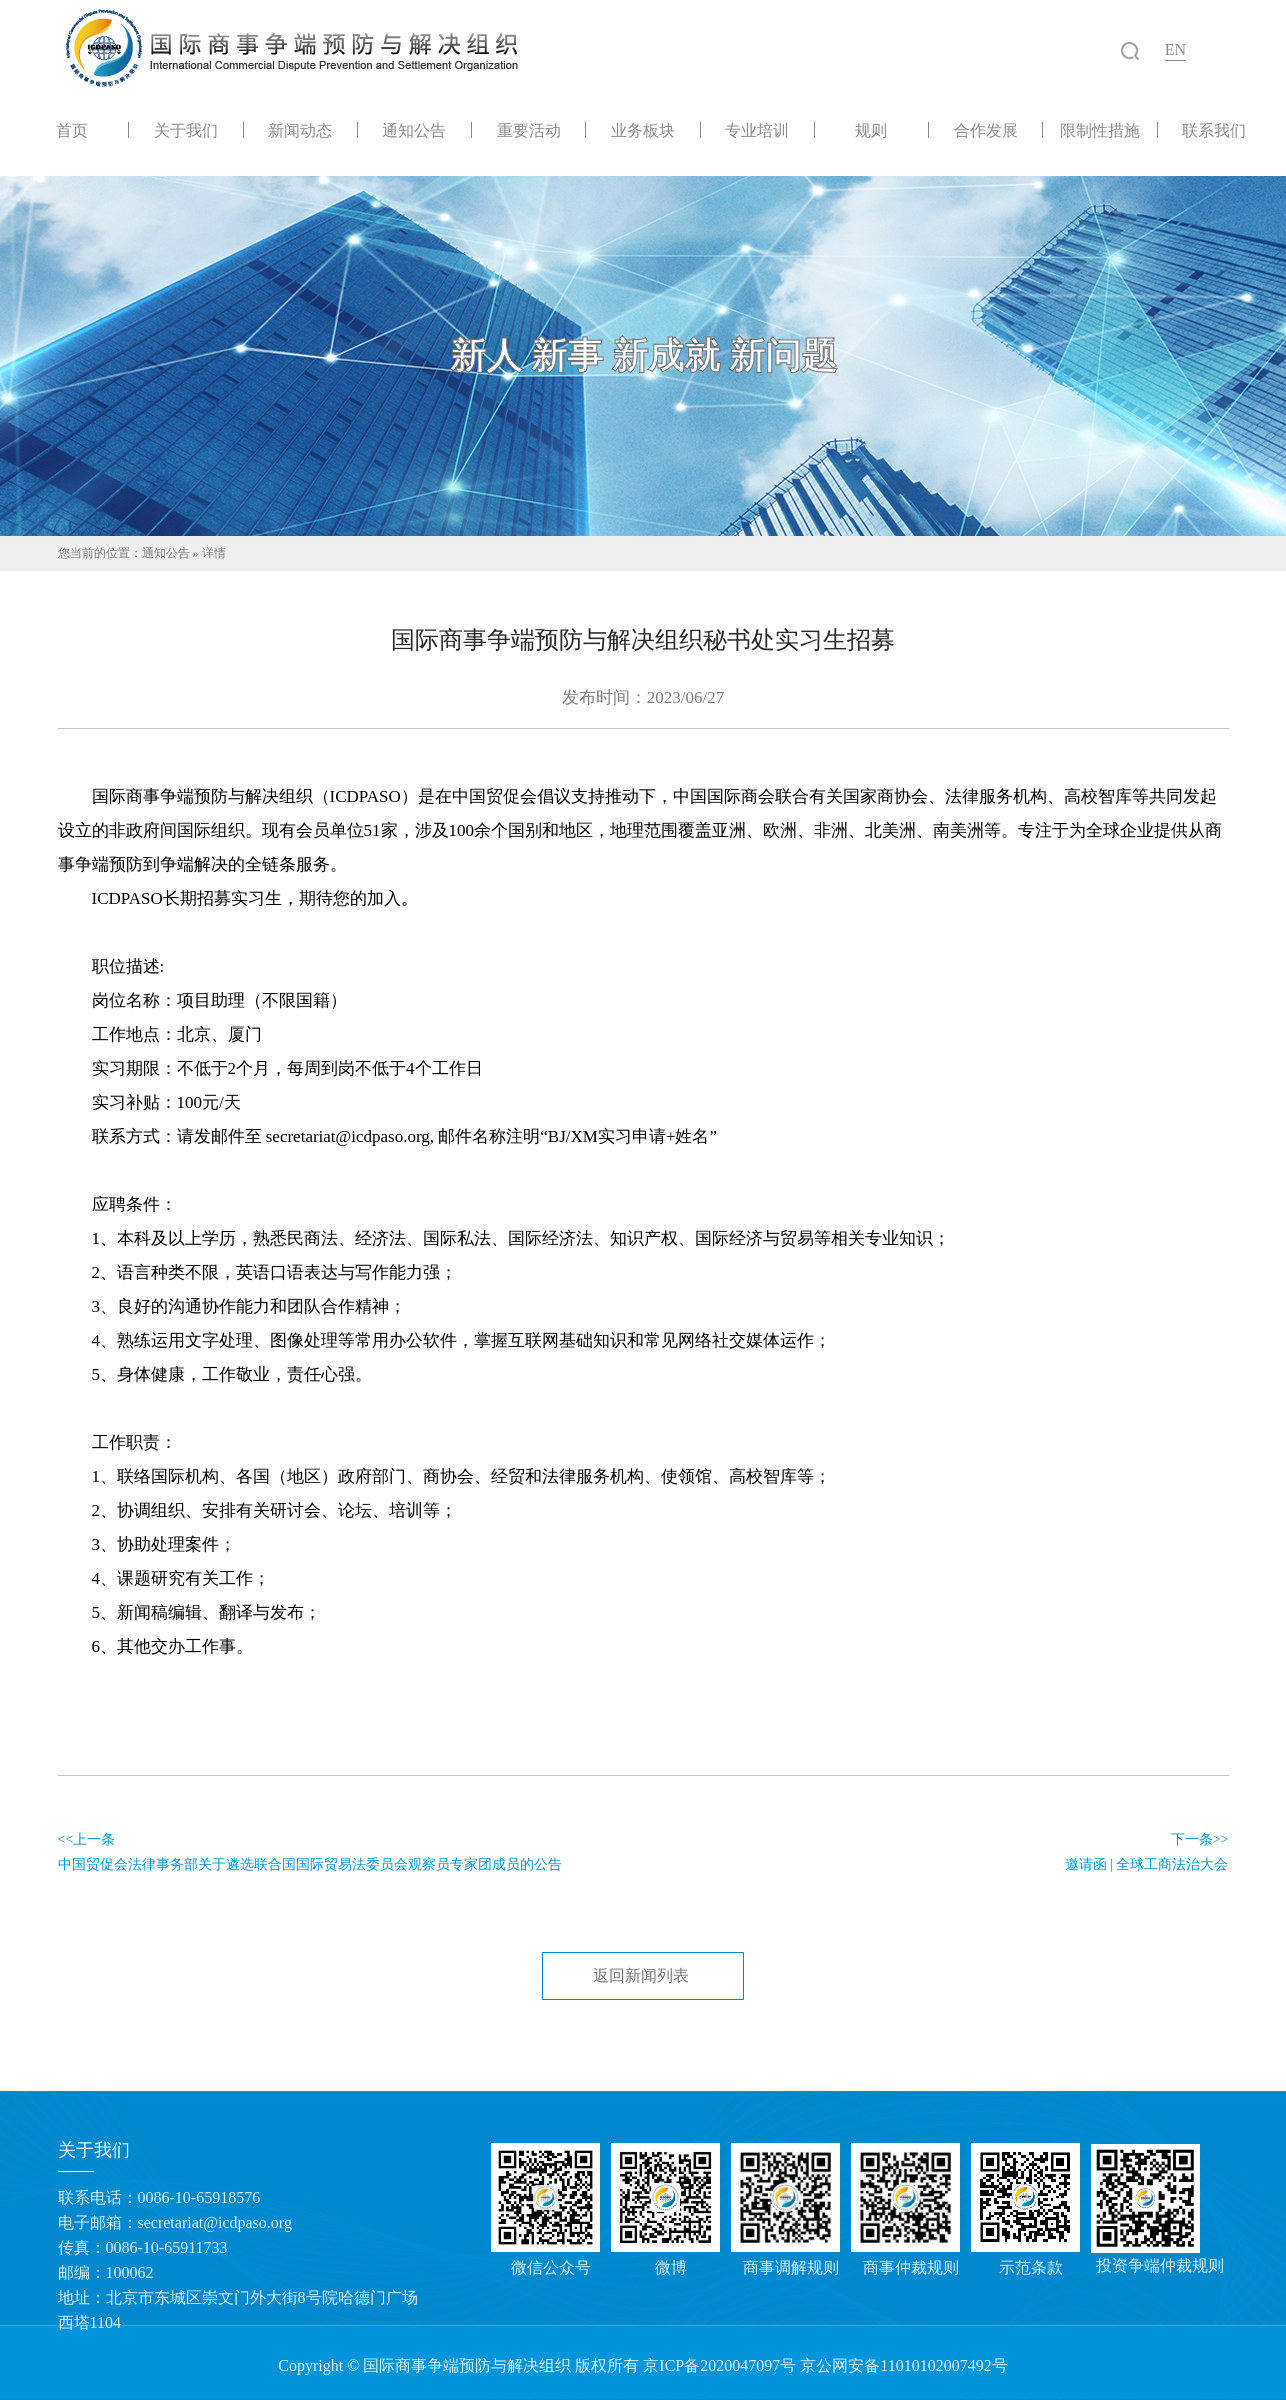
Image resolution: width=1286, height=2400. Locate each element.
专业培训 (757, 130)
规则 (871, 130)
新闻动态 (300, 130)
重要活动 (529, 130)
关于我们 (186, 130)
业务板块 (643, 130)
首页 (72, 130)
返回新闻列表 (641, 1975)
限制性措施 (1100, 130)
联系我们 (1214, 130)
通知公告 (414, 130)
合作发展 (986, 130)
